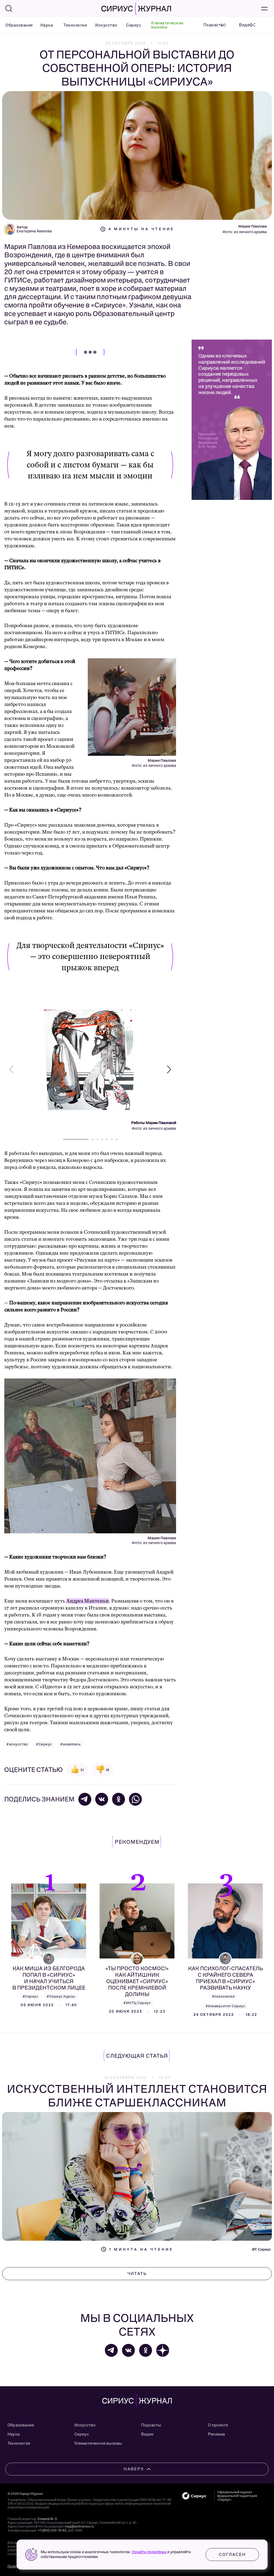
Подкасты (151, 2425)
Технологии (72, 25)
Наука (45, 25)
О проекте (218, 2425)
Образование (16, 25)
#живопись (70, 1744)
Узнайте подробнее (149, 2552)
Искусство (104, 25)
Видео (147, 2434)
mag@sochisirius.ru (79, 2526)
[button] (169, 1069)
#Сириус (44, 1744)
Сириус (132, 25)
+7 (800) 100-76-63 (52, 2530)
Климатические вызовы (167, 25)
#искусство (17, 1744)
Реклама (216, 2434)
